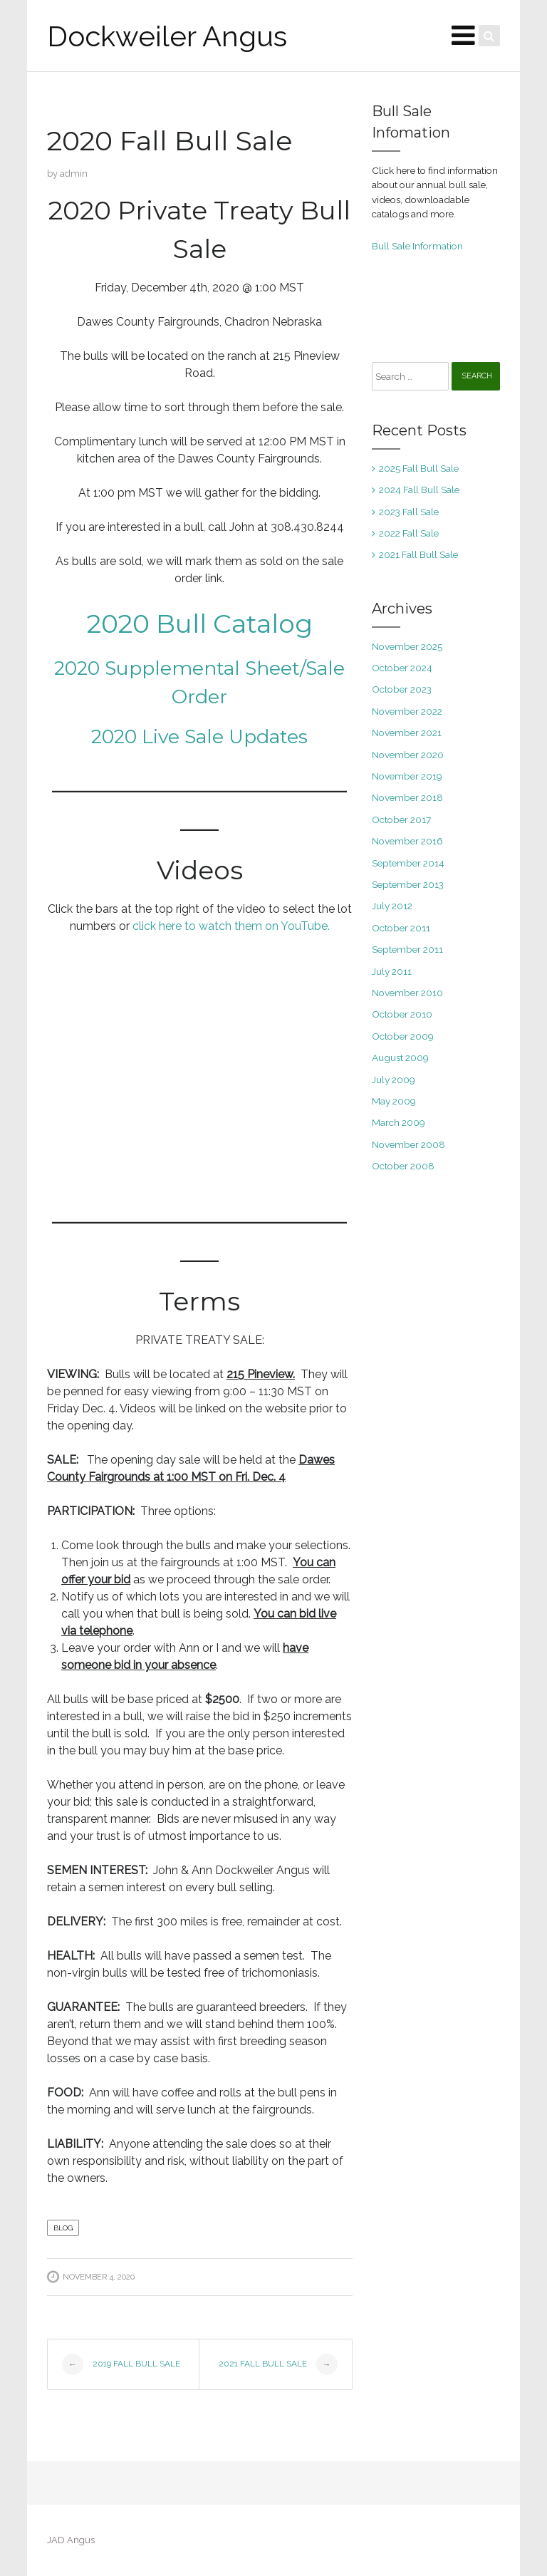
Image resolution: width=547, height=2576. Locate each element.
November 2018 (407, 797)
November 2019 (407, 776)
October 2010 (402, 1014)
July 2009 (393, 1079)
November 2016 (407, 841)
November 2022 (407, 711)
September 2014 (408, 863)
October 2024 (402, 667)
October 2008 (403, 1165)
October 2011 (401, 927)
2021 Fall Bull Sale (278, 2364)
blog (63, 2228)
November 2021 (407, 732)
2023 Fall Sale (409, 511)
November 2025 (407, 646)
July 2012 (392, 905)
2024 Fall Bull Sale (419, 489)
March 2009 (398, 1122)
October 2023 (402, 689)
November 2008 (408, 1144)
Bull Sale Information (417, 246)
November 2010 (407, 992)
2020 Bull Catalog (200, 623)
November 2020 (408, 754)
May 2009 (394, 1101)
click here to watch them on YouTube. (231, 926)
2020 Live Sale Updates (199, 736)
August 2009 (400, 1057)
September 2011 (407, 949)
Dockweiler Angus (167, 36)
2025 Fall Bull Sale (419, 468)
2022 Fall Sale (409, 533)
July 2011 (392, 971)
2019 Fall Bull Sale (121, 2364)
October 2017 (401, 819)
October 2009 (403, 1036)
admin (74, 173)
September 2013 (408, 884)
